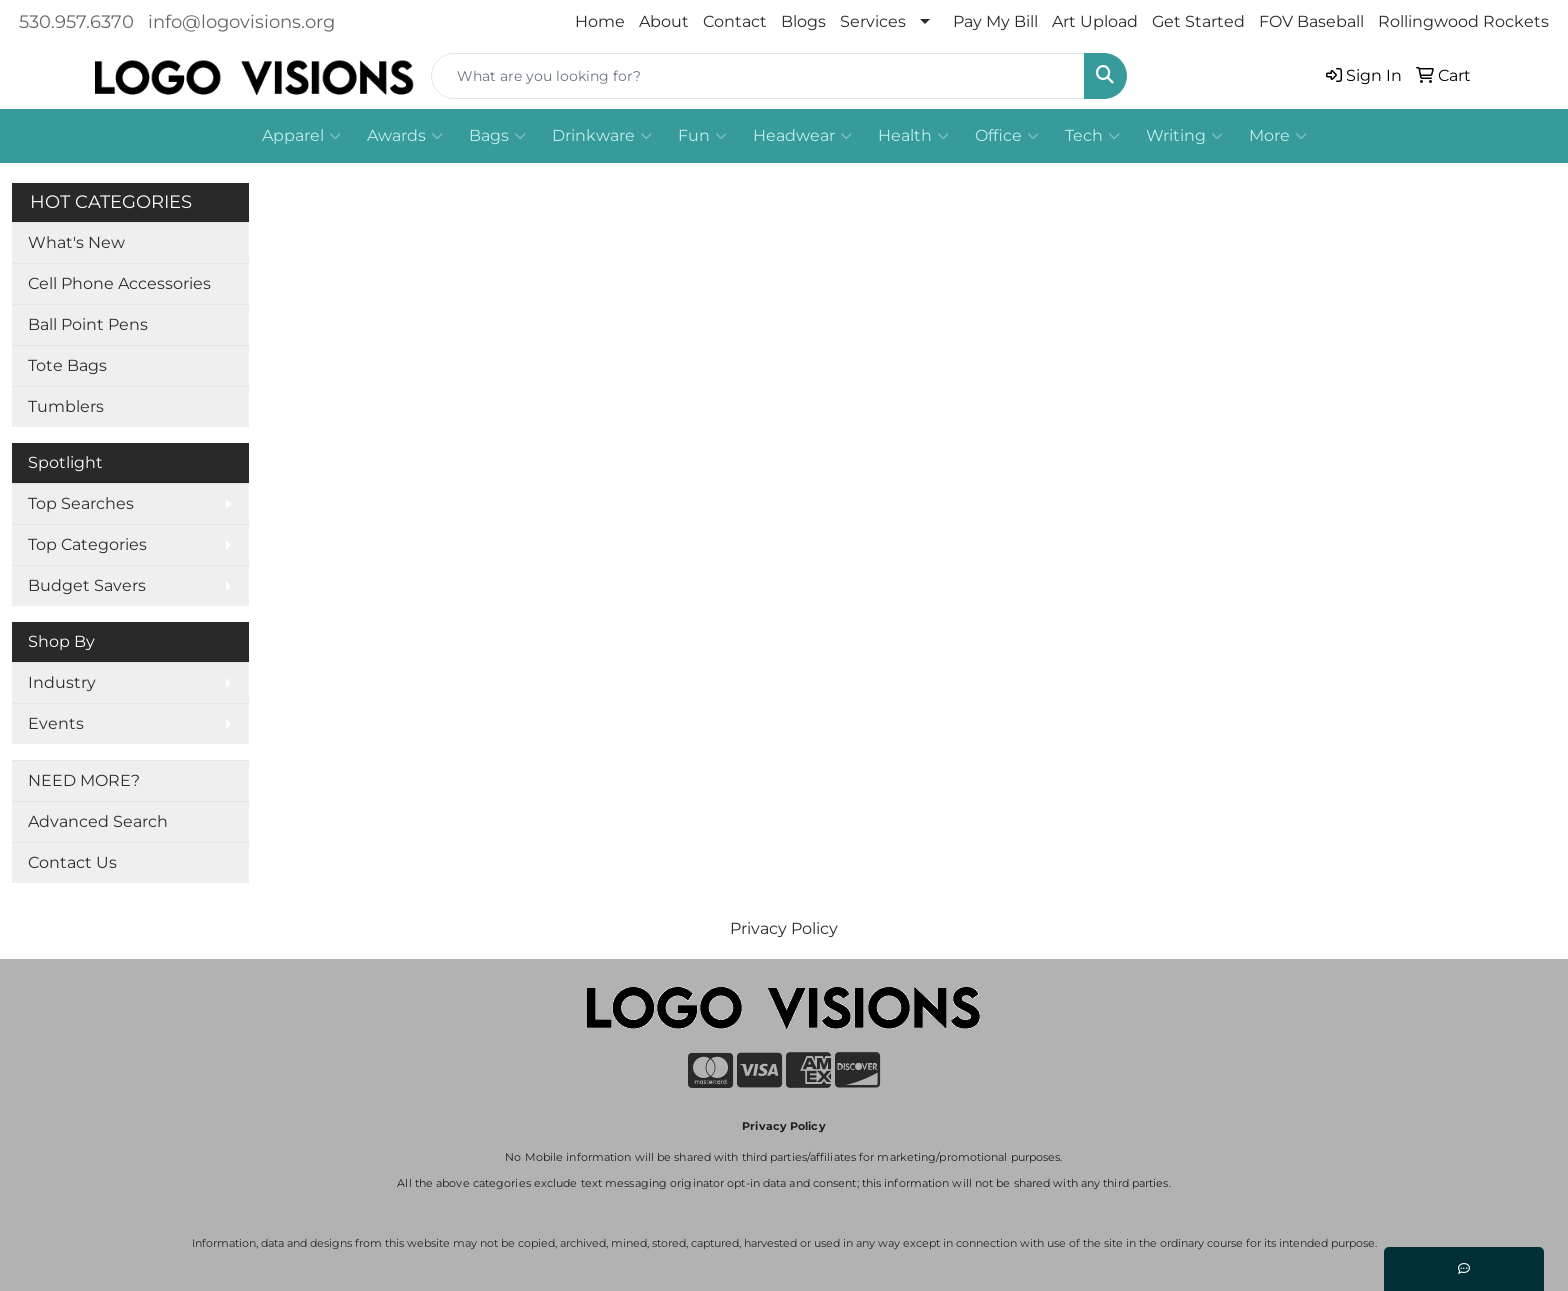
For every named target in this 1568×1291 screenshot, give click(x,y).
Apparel (301, 136)
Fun (702, 136)
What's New (76, 242)
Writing (1184, 136)
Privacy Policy (784, 928)
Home (600, 21)
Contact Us (72, 862)
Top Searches (81, 503)
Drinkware (602, 136)
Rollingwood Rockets (1463, 21)
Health (913, 136)
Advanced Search (98, 821)
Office (1007, 136)
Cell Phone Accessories (119, 283)
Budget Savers (87, 585)
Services (873, 21)
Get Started (1198, 21)
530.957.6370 (76, 22)
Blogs (803, 21)
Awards (405, 136)
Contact (735, 21)
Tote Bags (67, 365)
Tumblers (66, 406)
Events (56, 723)
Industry (62, 682)
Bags (497, 136)
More (1278, 136)
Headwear (802, 136)
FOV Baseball (1311, 21)
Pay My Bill (995, 21)
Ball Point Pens (88, 324)
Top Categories (87, 544)
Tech (1092, 136)
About (664, 21)
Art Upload (1095, 21)
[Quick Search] (758, 76)
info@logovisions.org (241, 22)
